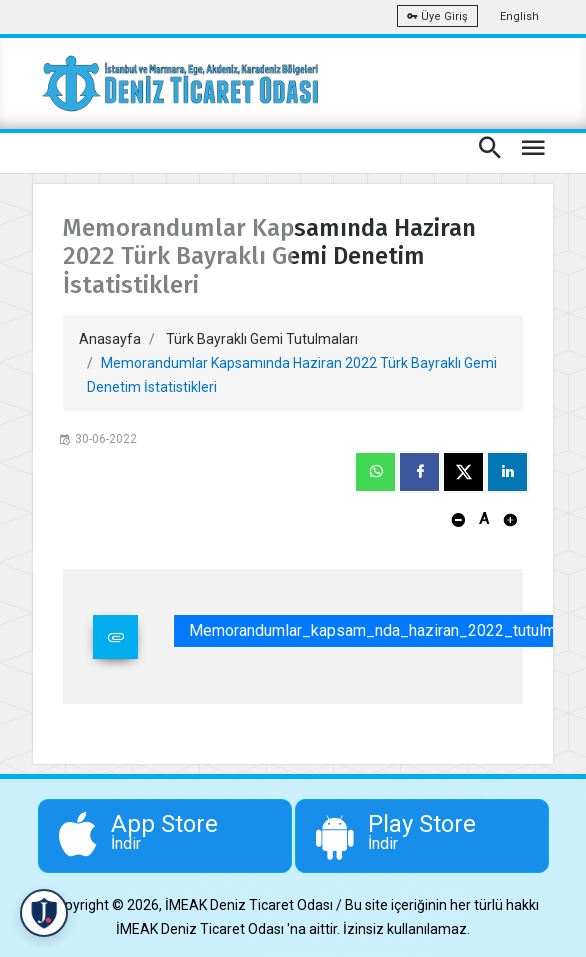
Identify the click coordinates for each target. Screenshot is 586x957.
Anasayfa (110, 339)
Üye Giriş (437, 16)
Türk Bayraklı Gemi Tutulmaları (262, 339)
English (519, 16)
